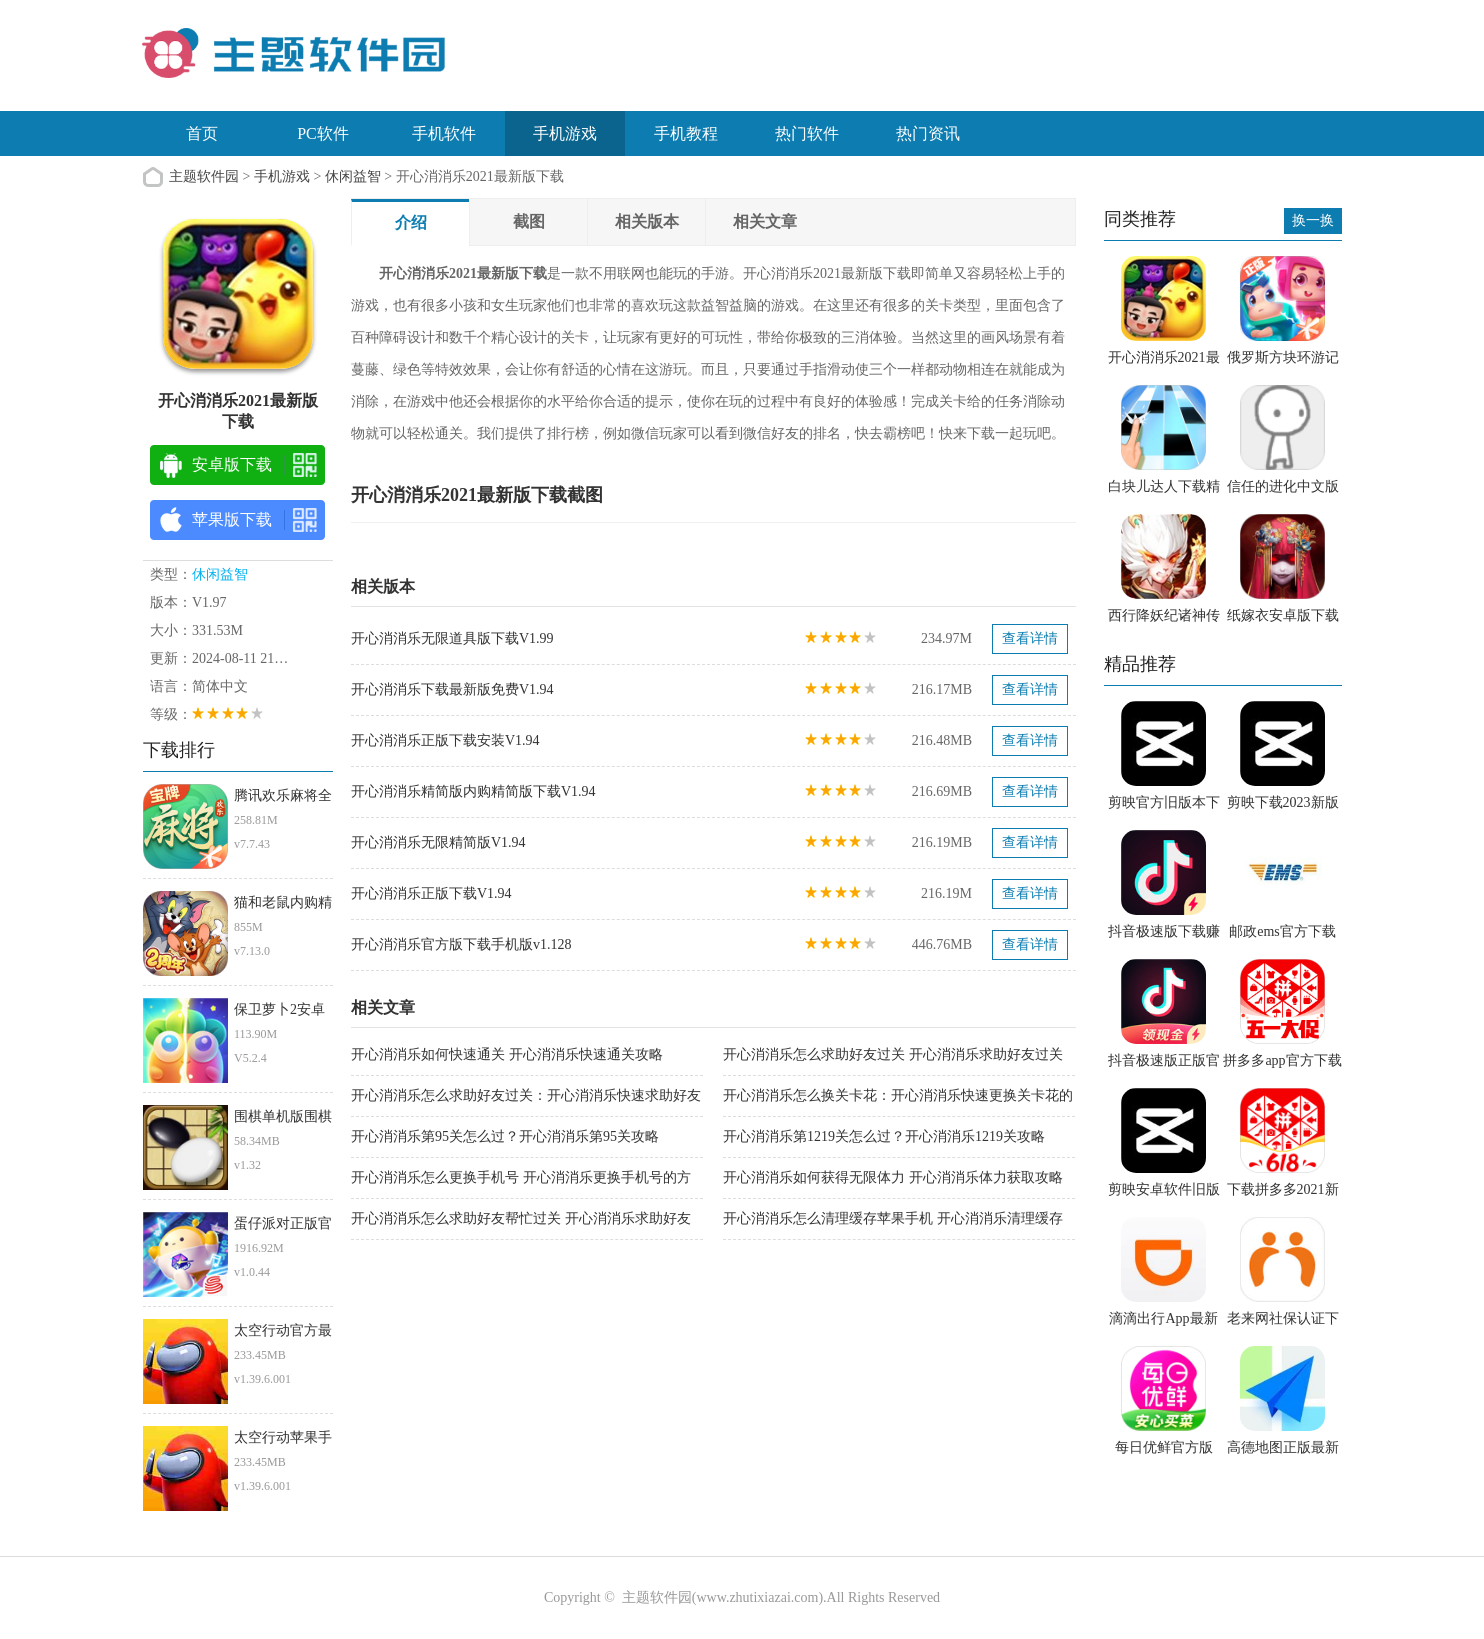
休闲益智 (353, 176)
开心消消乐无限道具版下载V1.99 (452, 638)
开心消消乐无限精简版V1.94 (438, 842)
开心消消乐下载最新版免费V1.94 (452, 689)
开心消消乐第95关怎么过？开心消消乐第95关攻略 (505, 1136)
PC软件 (323, 133)
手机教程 (686, 133)
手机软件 (444, 133)
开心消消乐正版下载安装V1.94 (445, 740)
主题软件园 (204, 176)
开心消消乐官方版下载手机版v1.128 (461, 944)
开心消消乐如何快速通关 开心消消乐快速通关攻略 (507, 1054)
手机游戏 (565, 133)
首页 (202, 133)
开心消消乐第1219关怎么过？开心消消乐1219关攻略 (884, 1136)
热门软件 (807, 133)
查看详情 (1030, 638)
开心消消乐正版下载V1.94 (431, 893)
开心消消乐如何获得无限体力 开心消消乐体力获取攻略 (893, 1177)
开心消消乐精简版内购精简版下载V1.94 (473, 791)
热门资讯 (928, 133)
